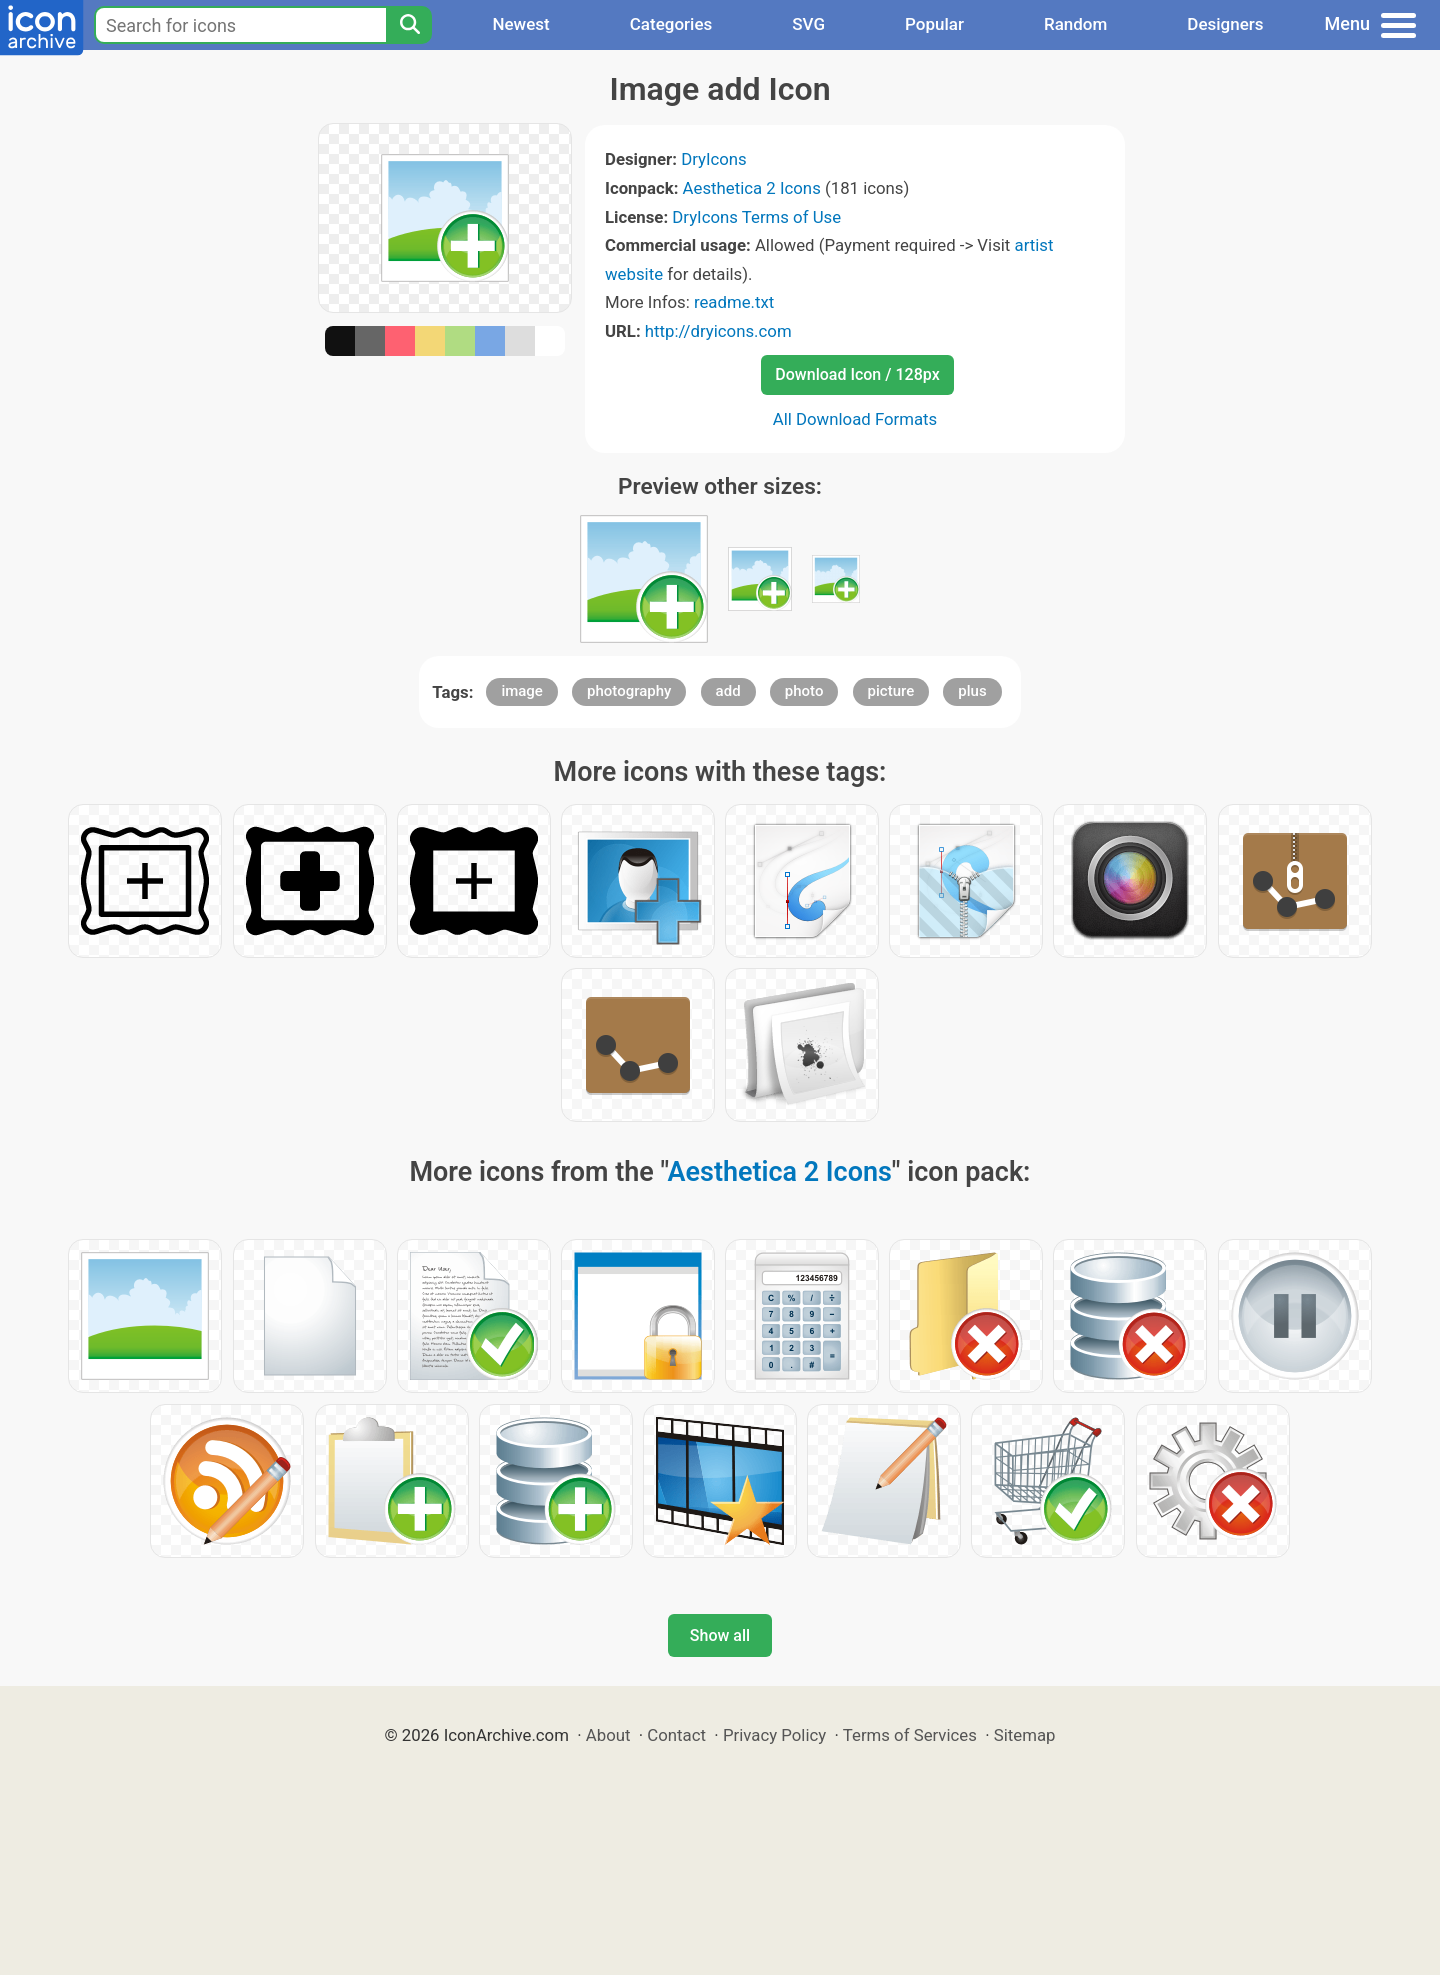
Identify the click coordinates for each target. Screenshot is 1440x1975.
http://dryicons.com (718, 331)
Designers (1225, 24)
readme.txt (734, 302)
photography (629, 691)
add (728, 691)
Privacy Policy (774, 1735)
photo (804, 691)
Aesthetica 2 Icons (752, 188)
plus (972, 691)
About (608, 1735)
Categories (671, 24)
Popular (934, 24)
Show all (720, 1635)
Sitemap (1025, 1735)
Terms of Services (910, 1735)
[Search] (409, 25)
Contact (676, 1735)
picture (891, 691)
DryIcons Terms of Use (756, 217)
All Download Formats (855, 419)
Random (1075, 24)
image (522, 691)
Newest (520, 24)
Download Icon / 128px (857, 374)
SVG (808, 24)
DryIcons (714, 159)
